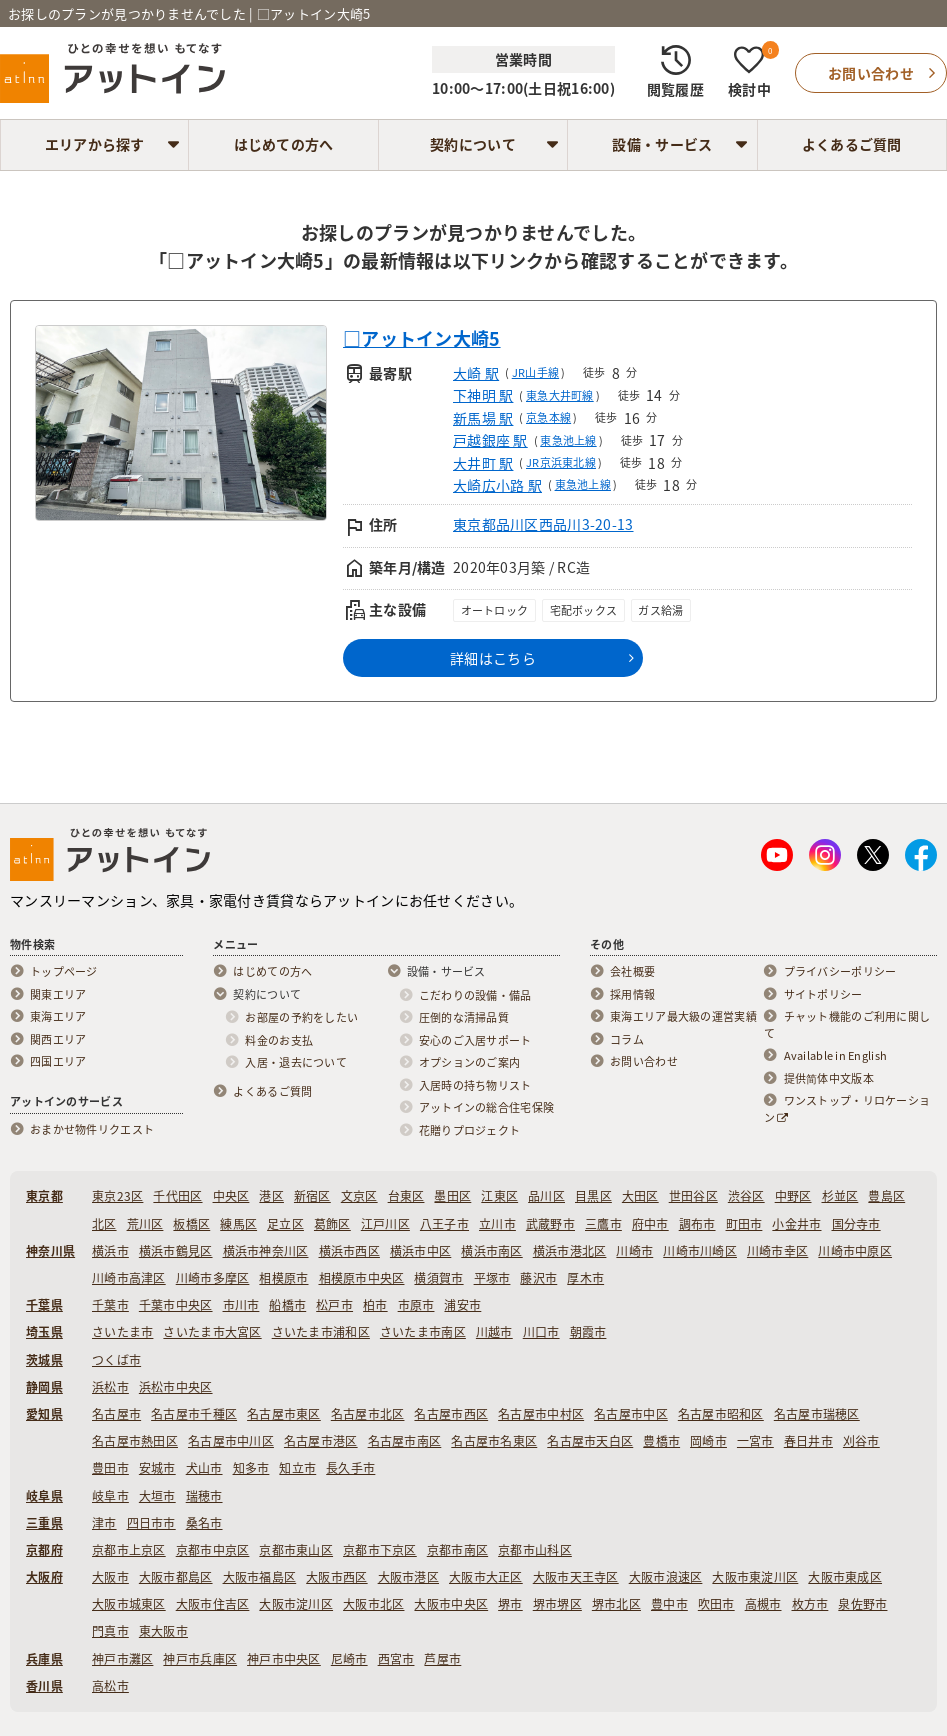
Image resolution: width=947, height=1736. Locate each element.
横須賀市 (438, 1278)
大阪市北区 (373, 1604)
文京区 (359, 1196)
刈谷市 (861, 1441)
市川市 (241, 1305)
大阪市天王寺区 (576, 1577)
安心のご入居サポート (475, 1041)
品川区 (546, 1196)
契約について (473, 144)
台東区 (406, 1196)
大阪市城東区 (129, 1604)
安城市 (157, 1468)
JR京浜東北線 (561, 462)
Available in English (836, 1056)
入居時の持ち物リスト (475, 1086)
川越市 (494, 1332)
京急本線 (548, 417)
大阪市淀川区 (296, 1604)
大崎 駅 (476, 373)
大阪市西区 (336, 1577)
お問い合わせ (644, 1062)
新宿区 (312, 1196)
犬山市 (204, 1468)
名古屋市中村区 (541, 1414)
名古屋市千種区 (194, 1414)
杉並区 (840, 1196)
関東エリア (58, 995)
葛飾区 (332, 1224)
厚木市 (585, 1278)
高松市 (110, 1686)
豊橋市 (661, 1441)
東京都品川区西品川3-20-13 (543, 524)
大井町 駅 (483, 463)
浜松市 (110, 1387)
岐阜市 (110, 1496)
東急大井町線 (560, 395)
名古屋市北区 (368, 1414)
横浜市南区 (491, 1251)
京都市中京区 (213, 1550)
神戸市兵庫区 (200, 1659)
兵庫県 (44, 1659)
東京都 (44, 1196)
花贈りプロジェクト (470, 1131)
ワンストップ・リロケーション (847, 1109)
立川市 (497, 1224)
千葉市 (110, 1305)
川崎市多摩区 (213, 1278)
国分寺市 (856, 1224)
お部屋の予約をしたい (301, 1018)
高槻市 (763, 1604)
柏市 (375, 1305)
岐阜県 (44, 1496)
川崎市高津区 (129, 1278)
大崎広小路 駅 (497, 485)
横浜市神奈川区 (266, 1251)
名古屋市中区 (631, 1414)
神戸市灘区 (122, 1659)
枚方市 (810, 1604)
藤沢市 (538, 1278)
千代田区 (177, 1196)
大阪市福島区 (260, 1577)
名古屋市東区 (284, 1414)
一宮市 (755, 1441)
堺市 (510, 1604)
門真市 (110, 1631)
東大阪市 (163, 1631)
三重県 (44, 1523)
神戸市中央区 (284, 1659)
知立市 (297, 1468)
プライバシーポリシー (840, 972)
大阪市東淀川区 (755, 1577)
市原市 (416, 1305)
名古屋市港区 (321, 1441)
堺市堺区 (557, 1604)
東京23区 (117, 1196)
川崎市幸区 (777, 1251)
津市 (104, 1523)
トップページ (64, 972)
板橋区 (191, 1224)
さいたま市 (122, 1332)
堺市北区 (616, 1604)
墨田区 (452, 1196)
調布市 (697, 1224)
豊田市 (110, 1468)
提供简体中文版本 (829, 1079)
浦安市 (462, 1305)
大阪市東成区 (845, 1577)
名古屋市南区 (405, 1441)
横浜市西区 (349, 1251)
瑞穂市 (204, 1496)
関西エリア (58, 1040)
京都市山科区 (535, 1550)
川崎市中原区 (855, 1251)
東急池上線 (568, 440)
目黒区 (593, 1196)
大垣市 (157, 1496)
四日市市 (151, 1523)
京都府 (44, 1550)
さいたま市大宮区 (212, 1332)
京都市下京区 (380, 1550)
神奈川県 (50, 1251)
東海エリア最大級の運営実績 (683, 1017)
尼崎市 (349, 1659)
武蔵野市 (550, 1224)
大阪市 (110, 1577)
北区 (104, 1224)
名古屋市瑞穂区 (817, 1414)
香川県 (44, 1686)
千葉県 (44, 1305)
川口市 (541, 1332)
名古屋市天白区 (590, 1441)
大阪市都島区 (176, 1577)
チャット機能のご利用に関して (847, 1025)
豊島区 (886, 1196)
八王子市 (444, 1224)
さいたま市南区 (423, 1332)
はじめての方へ (284, 144)
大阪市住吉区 (213, 1604)
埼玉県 (44, 1332)
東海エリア (58, 1017)
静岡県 (44, 1387)
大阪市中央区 (451, 1604)
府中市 (650, 1224)
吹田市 (716, 1604)
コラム (627, 1040)
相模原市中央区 (362, 1278)
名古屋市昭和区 (721, 1414)
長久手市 (350, 1468)
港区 (271, 1196)
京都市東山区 (296, 1550)
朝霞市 (588, 1332)
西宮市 (396, 1659)
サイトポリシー (823, 995)
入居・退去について (296, 1063)
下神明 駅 (483, 395)
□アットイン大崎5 (422, 338)
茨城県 (44, 1360)
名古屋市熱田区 (135, 1441)
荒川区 (145, 1224)
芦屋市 (442, 1659)
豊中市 (669, 1604)
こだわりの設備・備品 (475, 996)
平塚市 (492, 1278)
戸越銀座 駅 (490, 440)
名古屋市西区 (451, 1414)
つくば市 (116, 1360)
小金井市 (796, 1224)
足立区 (285, 1224)
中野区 (793, 1196)
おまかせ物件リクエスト (92, 1130)
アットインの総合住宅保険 (486, 1108)
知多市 (251, 1468)
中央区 (231, 1196)
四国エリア (58, 1062)
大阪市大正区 (486, 1577)
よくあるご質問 (852, 144)
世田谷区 (693, 1196)
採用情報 (632, 995)
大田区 (640, 1196)
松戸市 (334, 1305)
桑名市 (204, 1523)
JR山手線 (535, 372)
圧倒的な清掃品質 (464, 1018)
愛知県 (44, 1414)
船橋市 (287, 1305)
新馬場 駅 (483, 418)
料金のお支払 (279, 1041)
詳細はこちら (493, 658)
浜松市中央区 (176, 1387)
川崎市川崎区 (700, 1251)
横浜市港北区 (570, 1251)
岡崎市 (708, 1441)
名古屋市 (116, 1414)
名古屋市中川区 (231, 1441)
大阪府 (44, 1577)
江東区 (499, 1196)
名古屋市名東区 (494, 1441)
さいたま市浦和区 (321, 1332)
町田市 (744, 1224)
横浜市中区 (420, 1251)
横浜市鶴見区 (176, 1251)
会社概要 (632, 972)
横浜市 (110, 1251)
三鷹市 (603, 1224)
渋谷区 (746, 1196)
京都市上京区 (129, 1550)
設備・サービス (662, 144)
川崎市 (634, 1251)
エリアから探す (95, 144)
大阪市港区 (408, 1577)
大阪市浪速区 (666, 1577)
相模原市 (283, 1278)
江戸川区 (385, 1224)
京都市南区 (457, 1550)
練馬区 (238, 1224)
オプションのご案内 (470, 1063)
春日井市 (808, 1441)
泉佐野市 (862, 1604)
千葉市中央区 (176, 1305)
